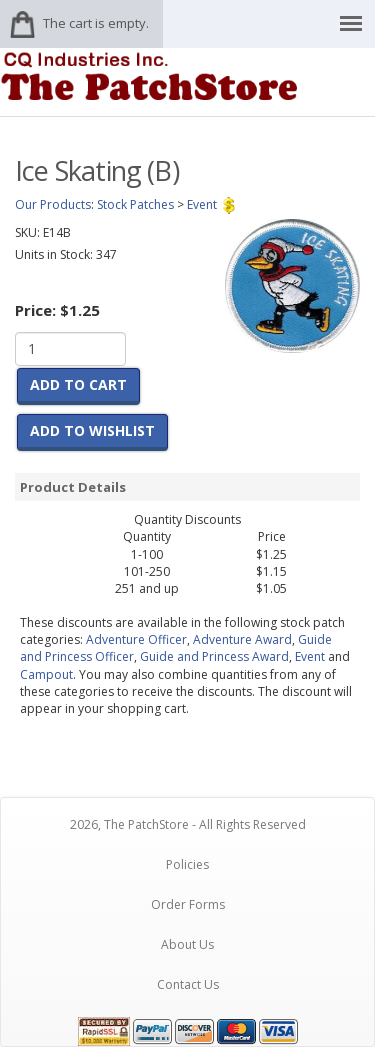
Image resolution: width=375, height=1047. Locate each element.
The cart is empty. (96, 23)
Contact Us (188, 984)
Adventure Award (242, 639)
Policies (187, 864)
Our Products (53, 204)
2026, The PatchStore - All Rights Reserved (188, 824)
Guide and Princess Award (214, 656)
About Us (187, 944)
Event (310, 656)
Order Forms (188, 904)
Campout (46, 674)
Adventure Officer (136, 639)
